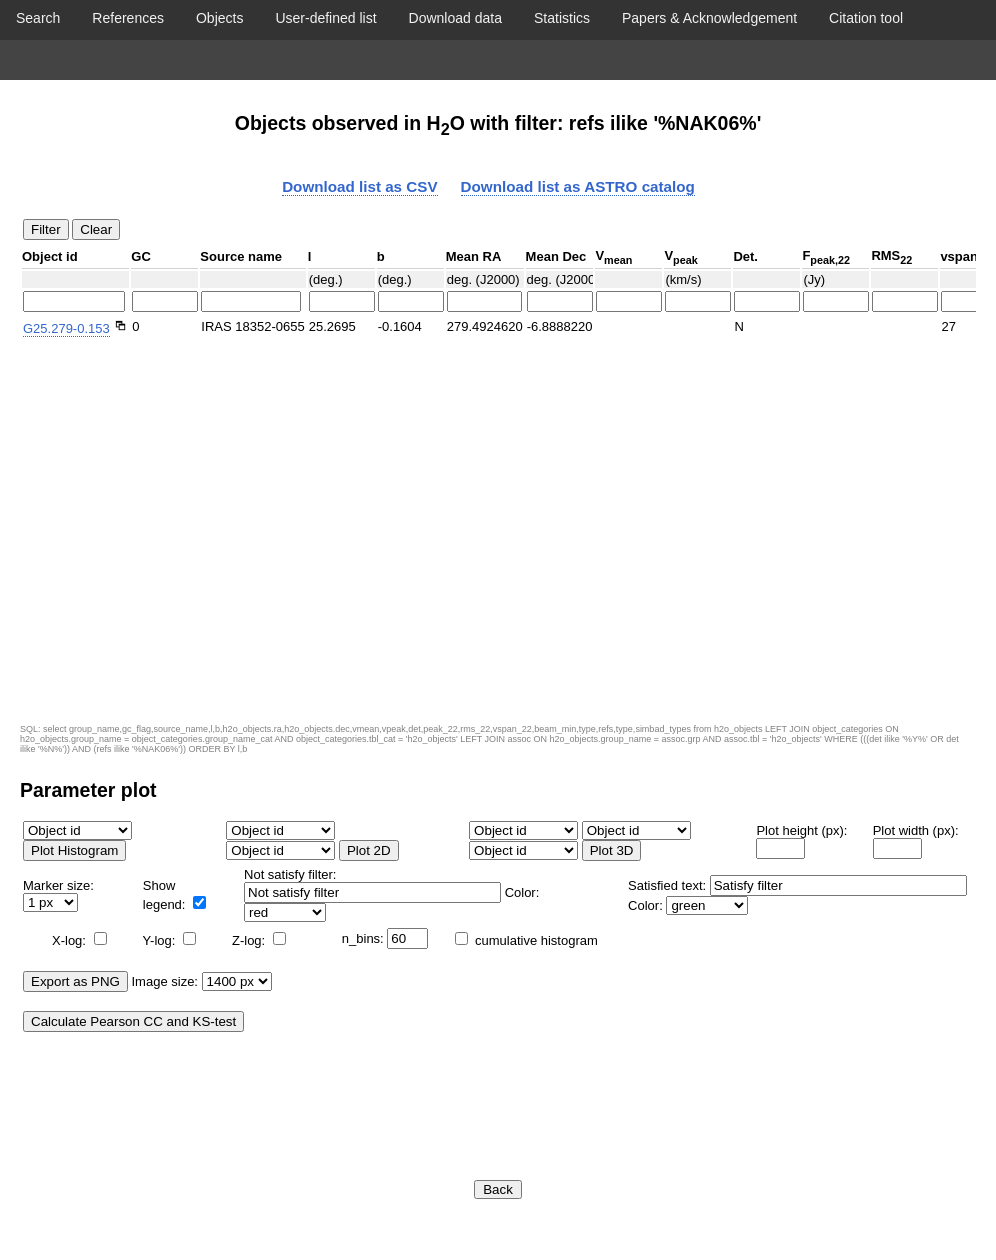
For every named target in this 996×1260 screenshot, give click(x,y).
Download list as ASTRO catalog (578, 186)
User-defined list (325, 18)
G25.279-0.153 (66, 328)
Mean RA (474, 256)
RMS (891, 257)
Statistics (562, 18)
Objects (219, 18)
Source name (241, 256)
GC (141, 256)
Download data (455, 18)
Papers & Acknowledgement (709, 18)
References (128, 18)
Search (38, 18)
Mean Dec (556, 256)
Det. (745, 256)
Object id (50, 256)
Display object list (498, 60)
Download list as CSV (359, 186)
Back (498, 1189)
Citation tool (866, 18)
